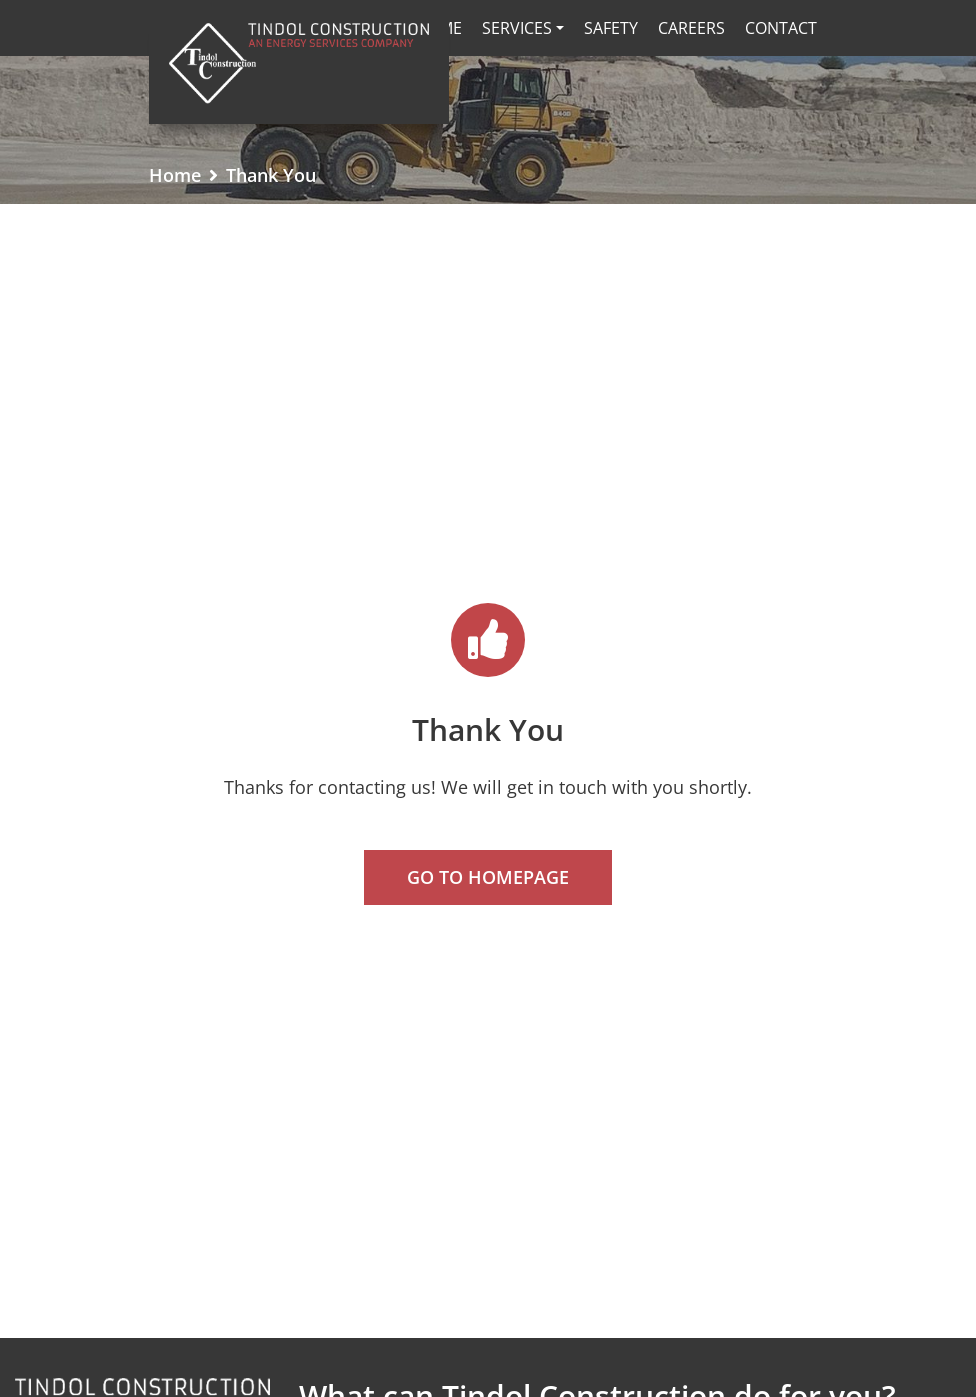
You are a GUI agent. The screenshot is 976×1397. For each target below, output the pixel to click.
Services (517, 28)
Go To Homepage (488, 877)
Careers (691, 28)
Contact (781, 28)
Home (175, 175)
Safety (611, 28)
